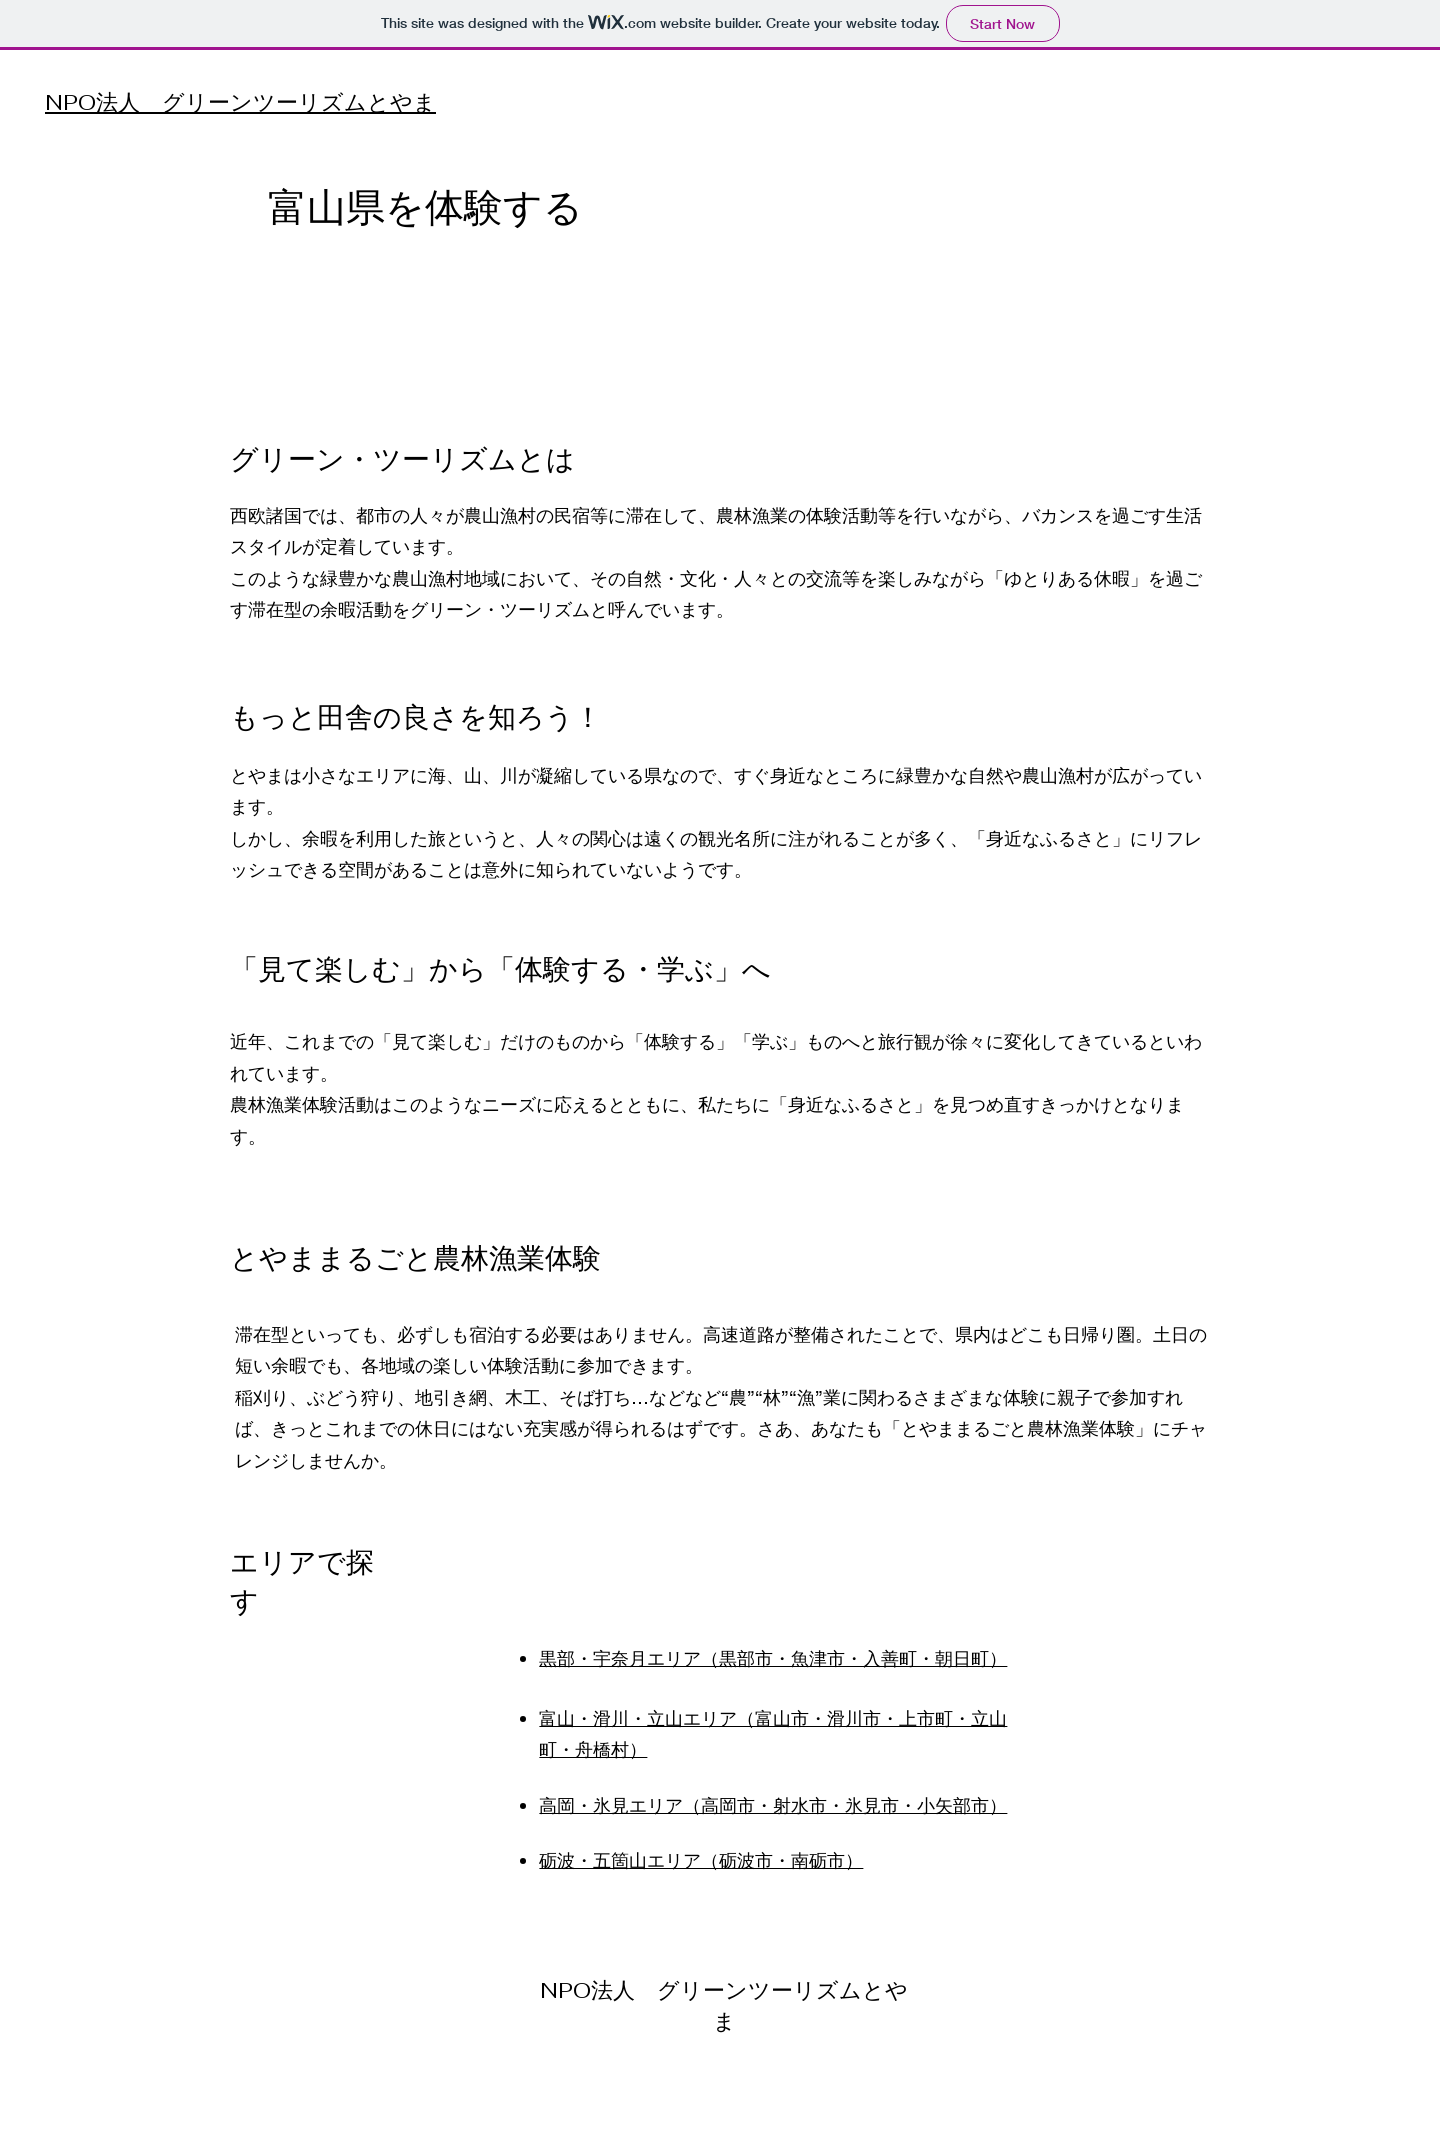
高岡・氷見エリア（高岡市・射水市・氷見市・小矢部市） (773, 1805)
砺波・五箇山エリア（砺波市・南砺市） (701, 1860)
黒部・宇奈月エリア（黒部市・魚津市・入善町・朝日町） (773, 1658)
